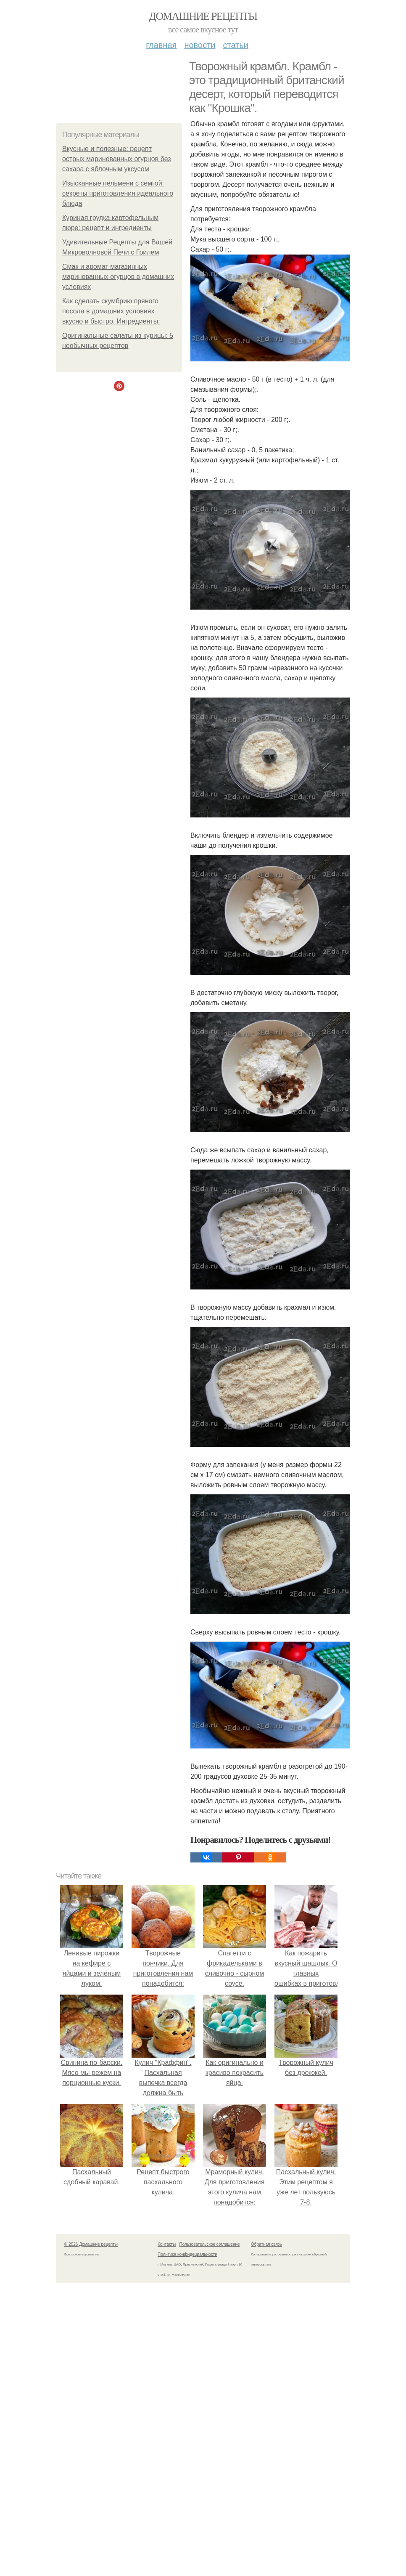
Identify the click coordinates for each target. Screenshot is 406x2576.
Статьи (235, 45)
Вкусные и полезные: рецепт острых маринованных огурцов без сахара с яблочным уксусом (116, 158)
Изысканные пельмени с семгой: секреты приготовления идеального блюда (117, 193)
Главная (161, 45)
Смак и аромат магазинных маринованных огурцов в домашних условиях (118, 276)
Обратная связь (266, 2244)
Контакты (167, 2244)
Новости (199, 45)
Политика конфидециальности (187, 2254)
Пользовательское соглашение (209, 2244)
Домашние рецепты (203, 16)
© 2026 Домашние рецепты (91, 2244)
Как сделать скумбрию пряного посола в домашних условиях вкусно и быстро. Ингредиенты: (111, 311)
